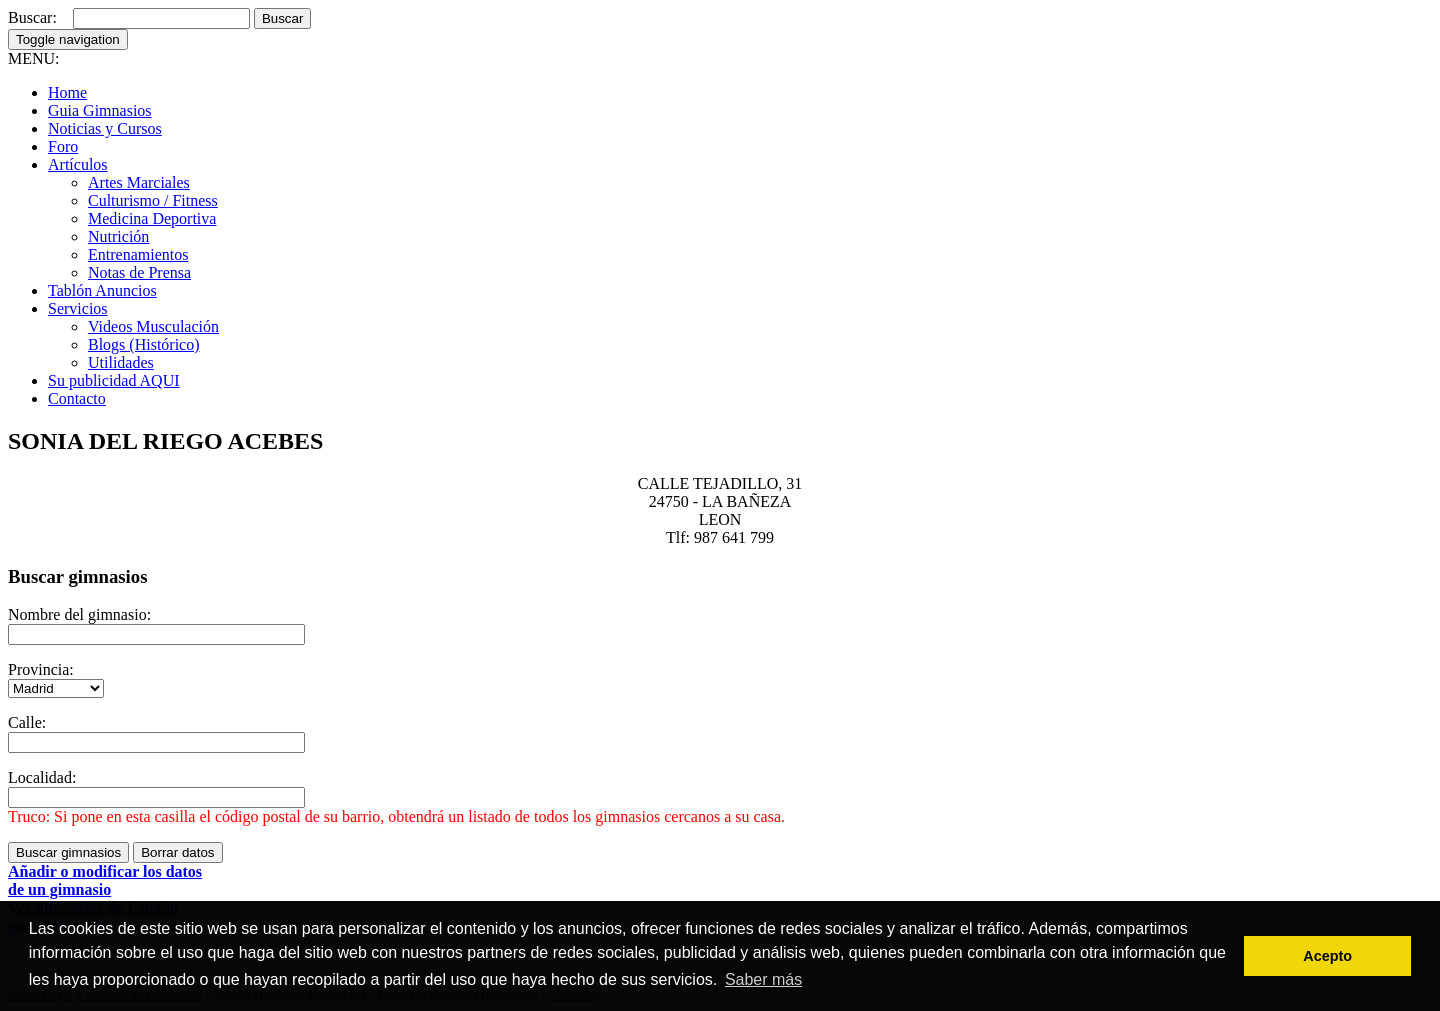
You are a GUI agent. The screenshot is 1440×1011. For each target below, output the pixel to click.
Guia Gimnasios (100, 110)
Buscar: (32, 17)
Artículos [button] (78, 164)
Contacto (77, 398)
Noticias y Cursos (105, 128)
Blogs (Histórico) (144, 344)
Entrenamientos (138, 254)
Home (67, 92)
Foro (63, 146)
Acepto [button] (1327, 956)
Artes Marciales (139, 182)
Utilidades (121, 362)
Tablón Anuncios (102, 290)
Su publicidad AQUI (114, 380)
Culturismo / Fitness (153, 200)
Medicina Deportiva (152, 218)
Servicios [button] (78, 308)
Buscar (282, 18)
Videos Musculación (153, 326)
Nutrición (118, 236)
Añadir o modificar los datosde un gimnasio (105, 880)
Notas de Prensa (139, 272)
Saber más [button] (763, 979)
